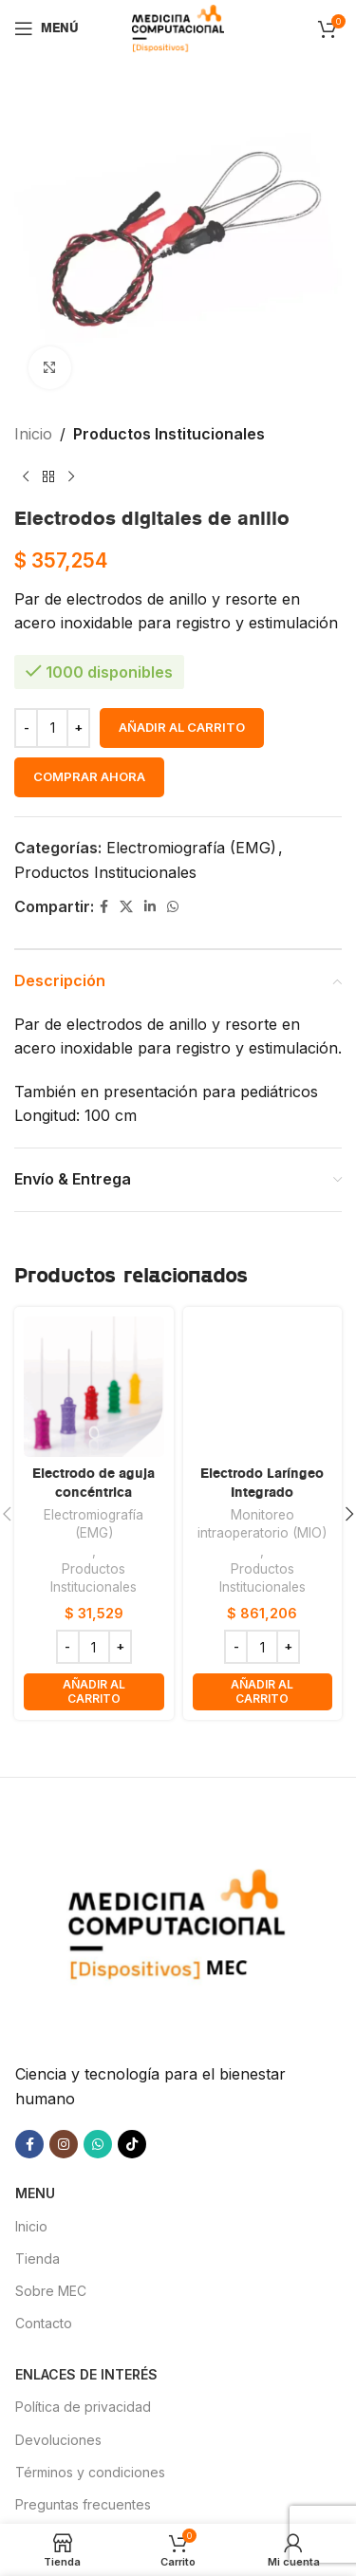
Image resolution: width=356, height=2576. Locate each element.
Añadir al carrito (182, 727)
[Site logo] (178, 26)
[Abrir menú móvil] (46, 28)
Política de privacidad (83, 2402)
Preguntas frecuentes (83, 2499)
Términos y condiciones (90, 2466)
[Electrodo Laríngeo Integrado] (263, 1386)
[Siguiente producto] (71, 477)
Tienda (37, 2253)
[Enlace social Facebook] (104, 907)
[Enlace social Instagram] (63, 2138)
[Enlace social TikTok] (132, 2138)
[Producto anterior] (25, 477)
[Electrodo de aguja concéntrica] (94, 1386)
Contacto (43, 2317)
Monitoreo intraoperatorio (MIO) (262, 1523)
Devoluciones (58, 2434)
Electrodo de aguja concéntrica (93, 1483)
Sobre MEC (50, 2285)
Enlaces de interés (86, 2369)
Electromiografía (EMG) (191, 847)
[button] (94, 1691)
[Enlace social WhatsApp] (172, 907)
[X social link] (126, 907)
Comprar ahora (89, 776)
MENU (35, 2187)
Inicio (33, 433)
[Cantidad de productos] (52, 728)
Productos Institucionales (169, 433)
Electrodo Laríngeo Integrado (262, 1483)
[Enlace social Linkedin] (150, 907)
